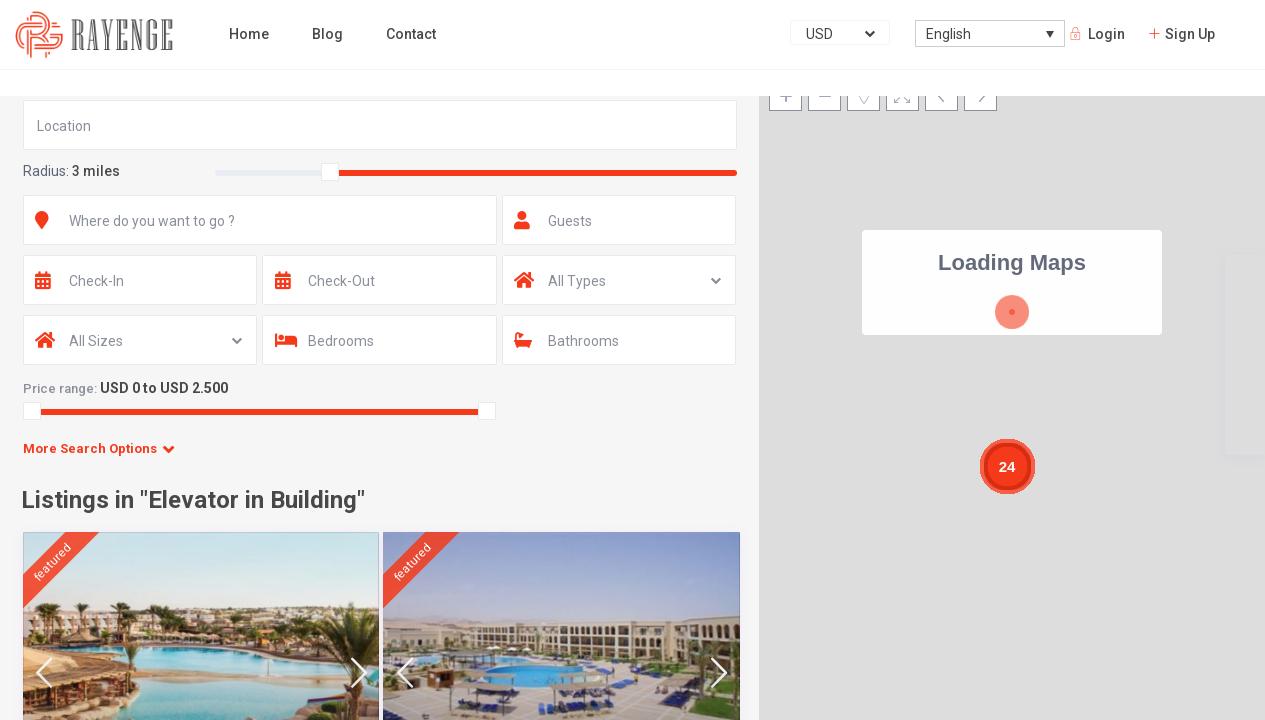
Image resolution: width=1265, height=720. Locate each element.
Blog (327, 34)
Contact (411, 34)
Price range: (60, 388)
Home (249, 34)
